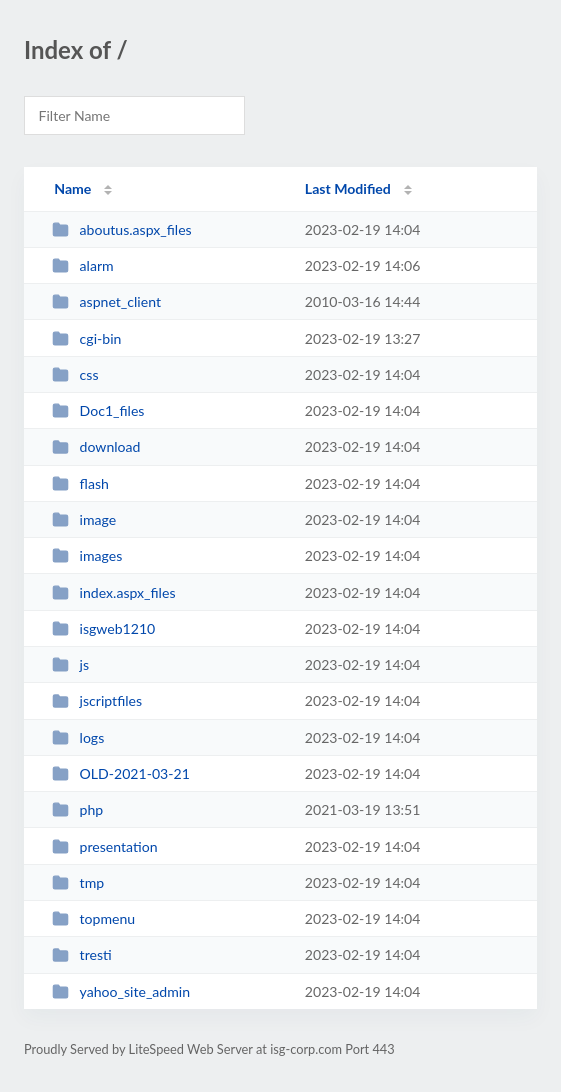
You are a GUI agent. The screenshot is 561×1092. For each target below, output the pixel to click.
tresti (82, 954)
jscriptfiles (97, 700)
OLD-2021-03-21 (121, 773)
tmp (78, 882)
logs (78, 737)
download (96, 446)
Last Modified (348, 188)
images (87, 555)
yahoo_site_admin (121, 991)
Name (72, 188)
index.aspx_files (113, 592)
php (77, 809)
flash (80, 483)
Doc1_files (98, 410)
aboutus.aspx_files (122, 229)
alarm (82, 265)
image (84, 519)
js (70, 664)
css (75, 374)
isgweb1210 (103, 628)
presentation (104, 846)
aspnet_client (106, 301)
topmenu (93, 918)
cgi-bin (86, 338)
